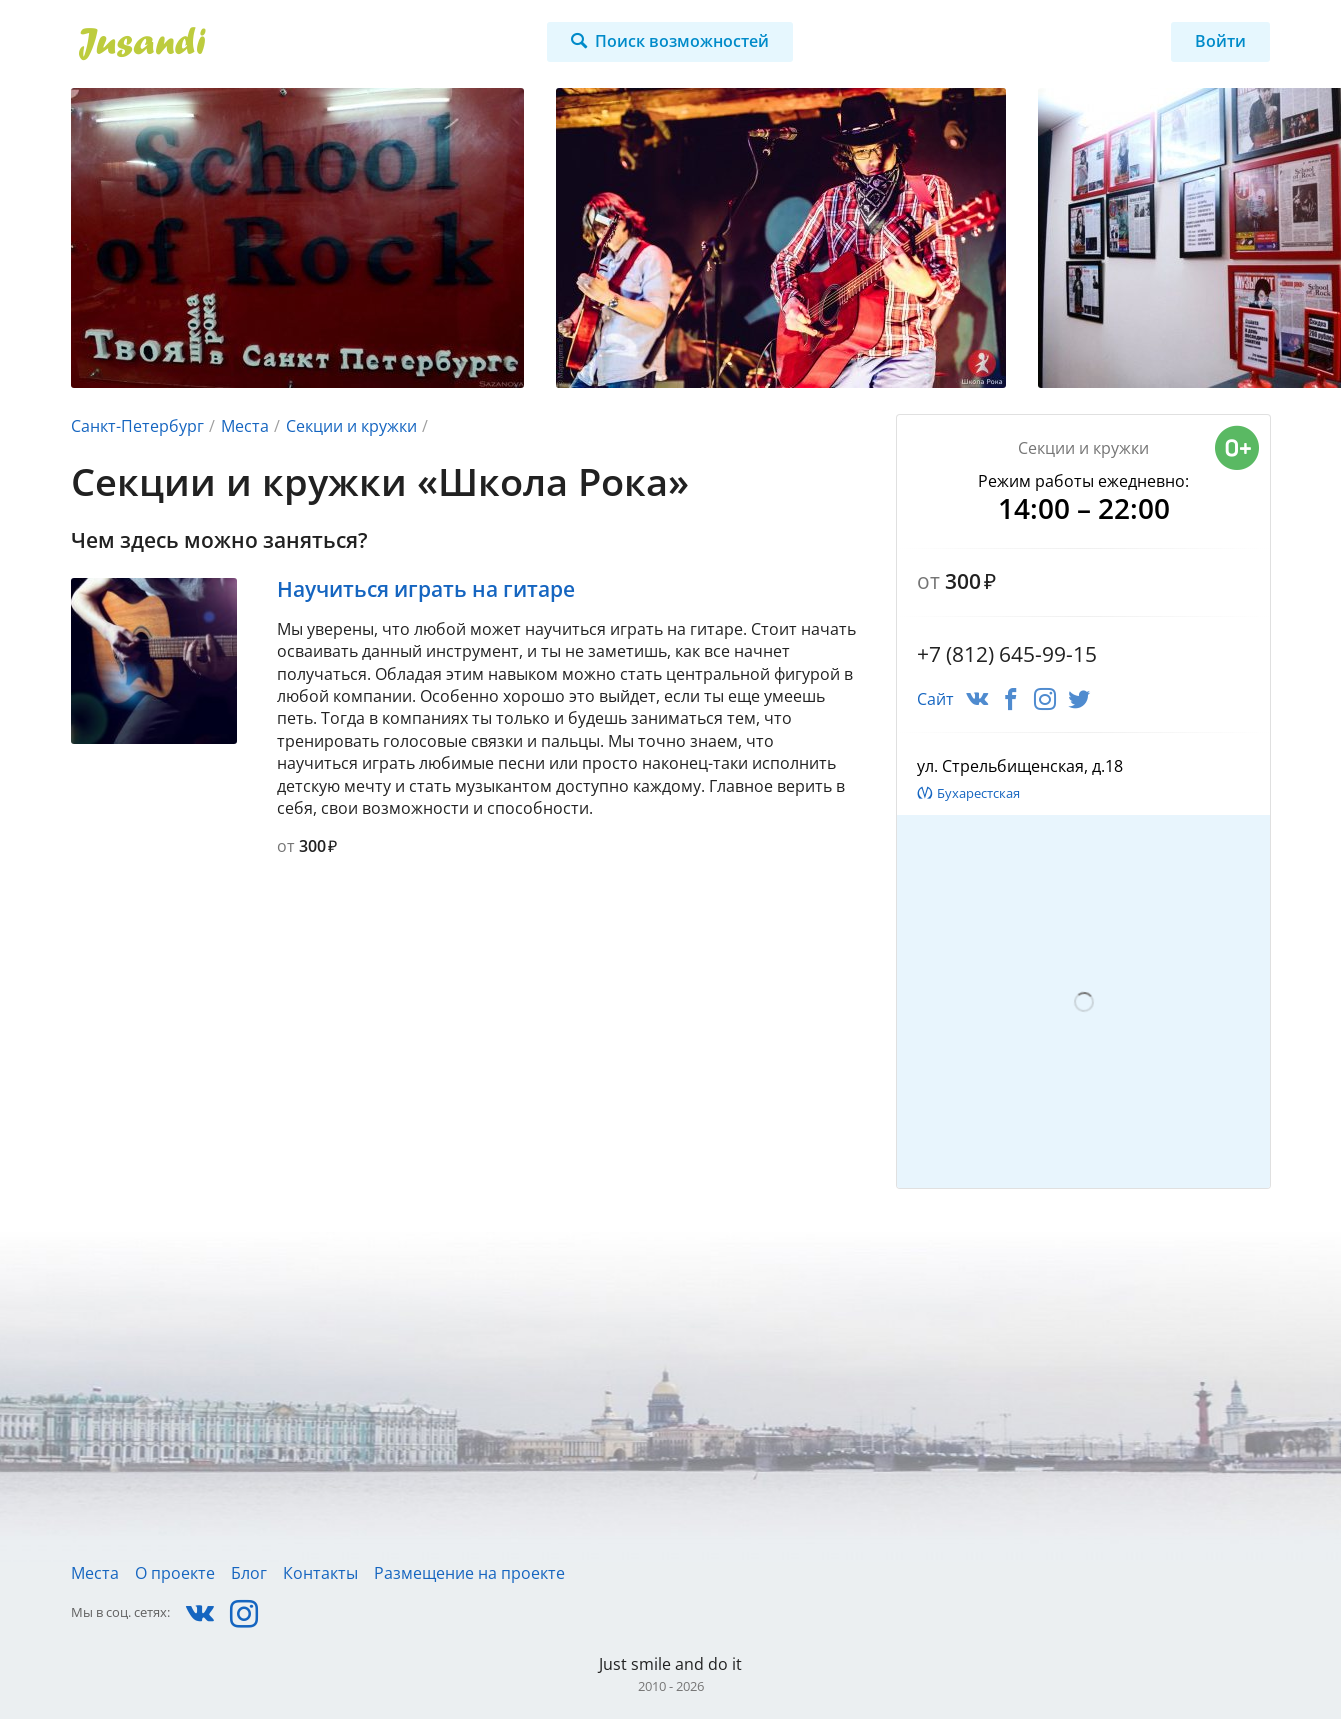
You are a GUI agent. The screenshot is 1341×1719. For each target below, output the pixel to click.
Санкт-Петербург (137, 426)
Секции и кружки (351, 426)
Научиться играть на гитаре (426, 589)
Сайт (935, 699)
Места (245, 426)
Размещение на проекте (469, 1573)
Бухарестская (978, 793)
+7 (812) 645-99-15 (1007, 654)
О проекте (175, 1573)
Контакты (320, 1573)
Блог (249, 1573)
